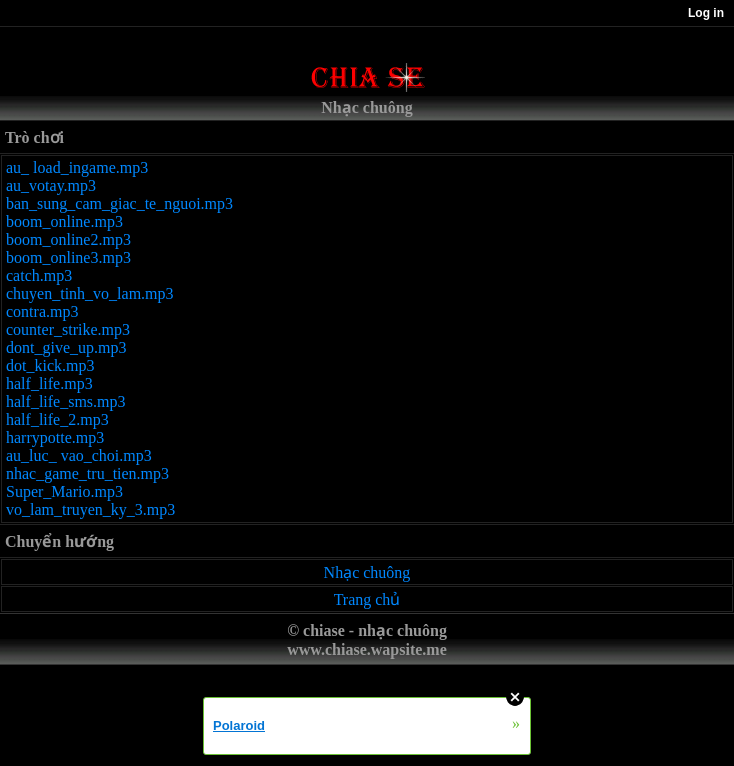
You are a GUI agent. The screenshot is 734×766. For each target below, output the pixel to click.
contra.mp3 (42, 311)
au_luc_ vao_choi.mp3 (79, 455)
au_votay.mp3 (51, 185)
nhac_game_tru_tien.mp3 (87, 473)
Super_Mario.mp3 (64, 491)
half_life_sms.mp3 (66, 401)
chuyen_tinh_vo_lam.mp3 (90, 293)
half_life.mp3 (49, 383)
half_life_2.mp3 (57, 419)
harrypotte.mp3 (55, 437)
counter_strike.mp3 (68, 329)
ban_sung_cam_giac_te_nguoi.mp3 (119, 203)
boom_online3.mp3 (68, 257)
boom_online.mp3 (64, 221)
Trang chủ (367, 599)
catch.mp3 (39, 275)
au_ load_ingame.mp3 (77, 167)
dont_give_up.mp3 (66, 347)
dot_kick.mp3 (50, 365)
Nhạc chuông (367, 572)
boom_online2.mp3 (68, 239)
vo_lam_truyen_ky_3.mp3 (90, 509)
